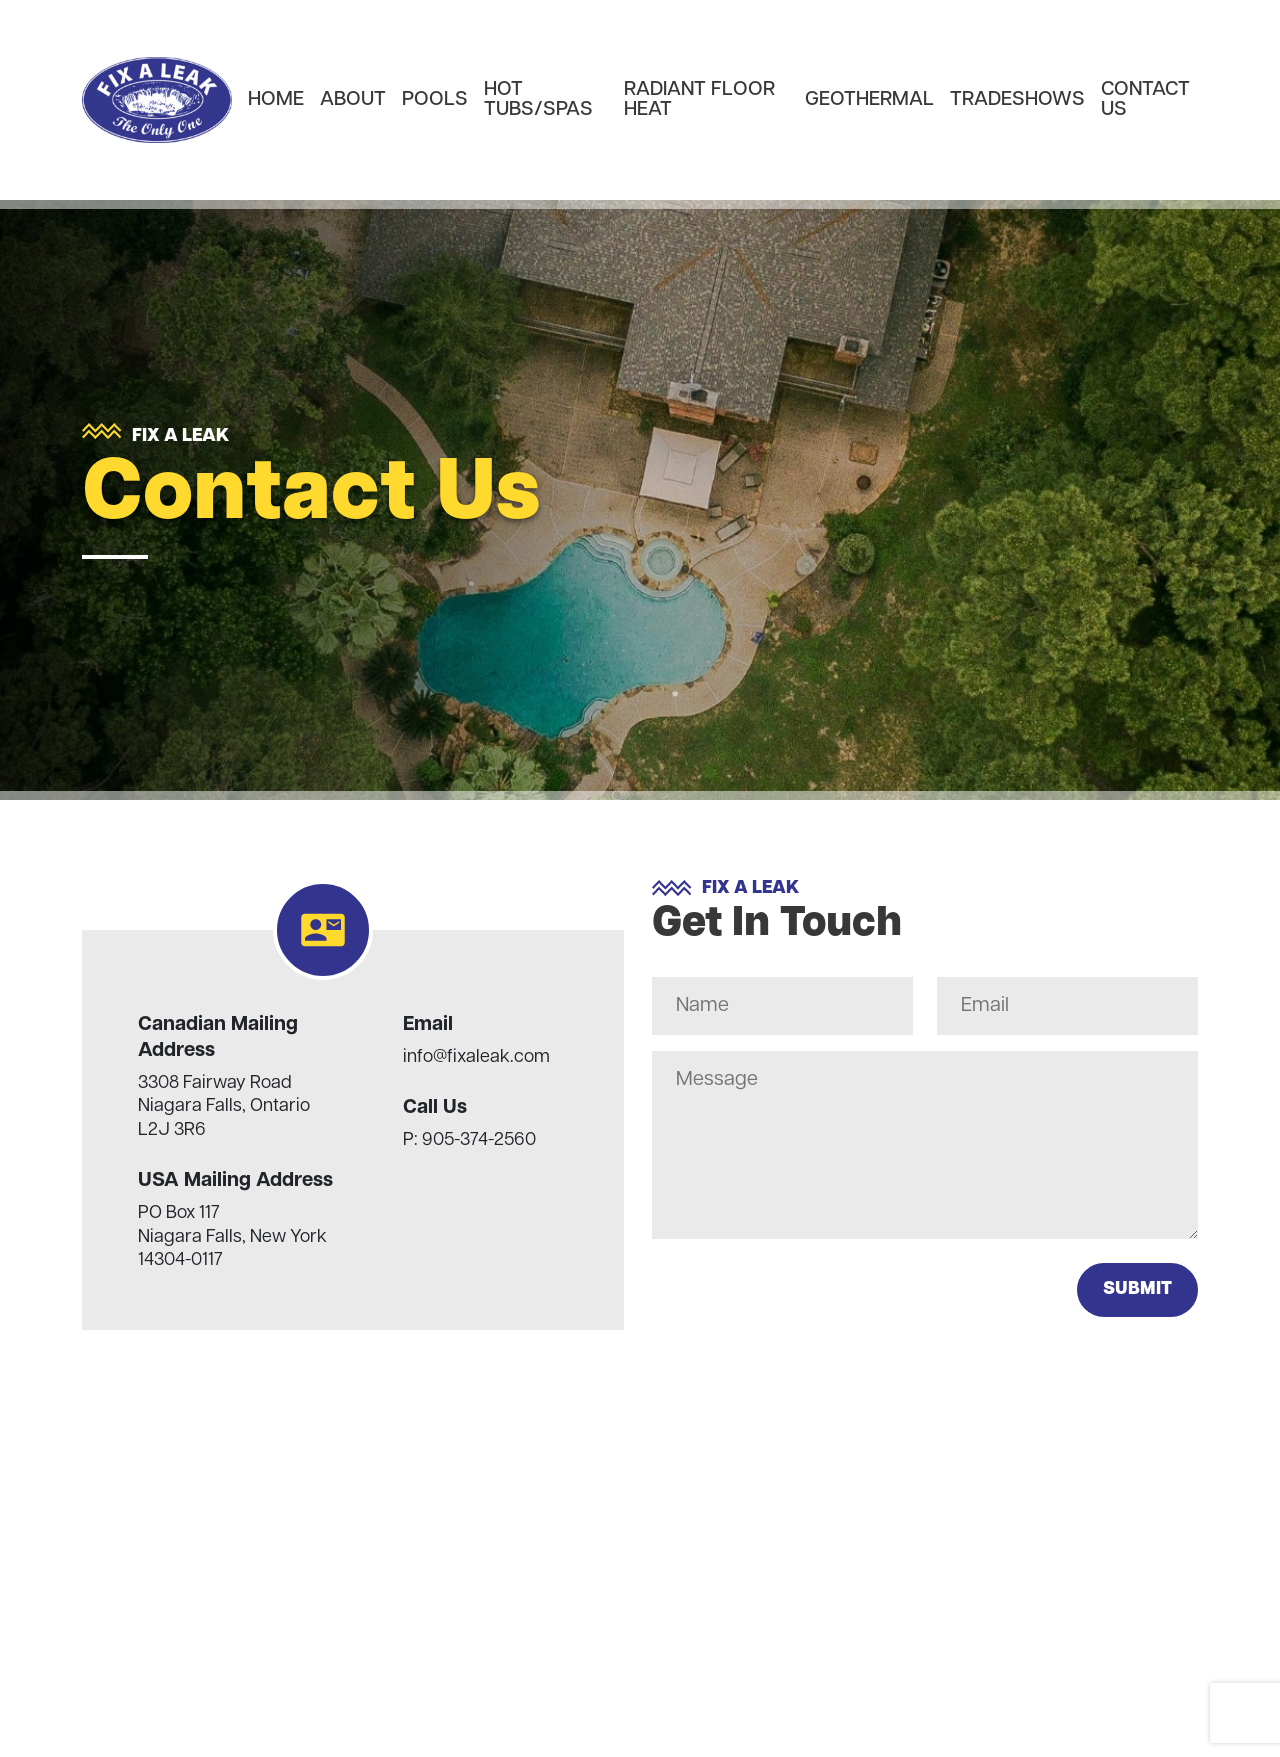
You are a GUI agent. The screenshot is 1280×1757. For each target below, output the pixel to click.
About (353, 100)
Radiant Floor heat (699, 100)
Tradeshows (1017, 100)
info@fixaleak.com (476, 1057)
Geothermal (869, 100)
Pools (435, 100)
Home (276, 100)
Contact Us (1145, 100)
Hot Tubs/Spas (538, 100)
